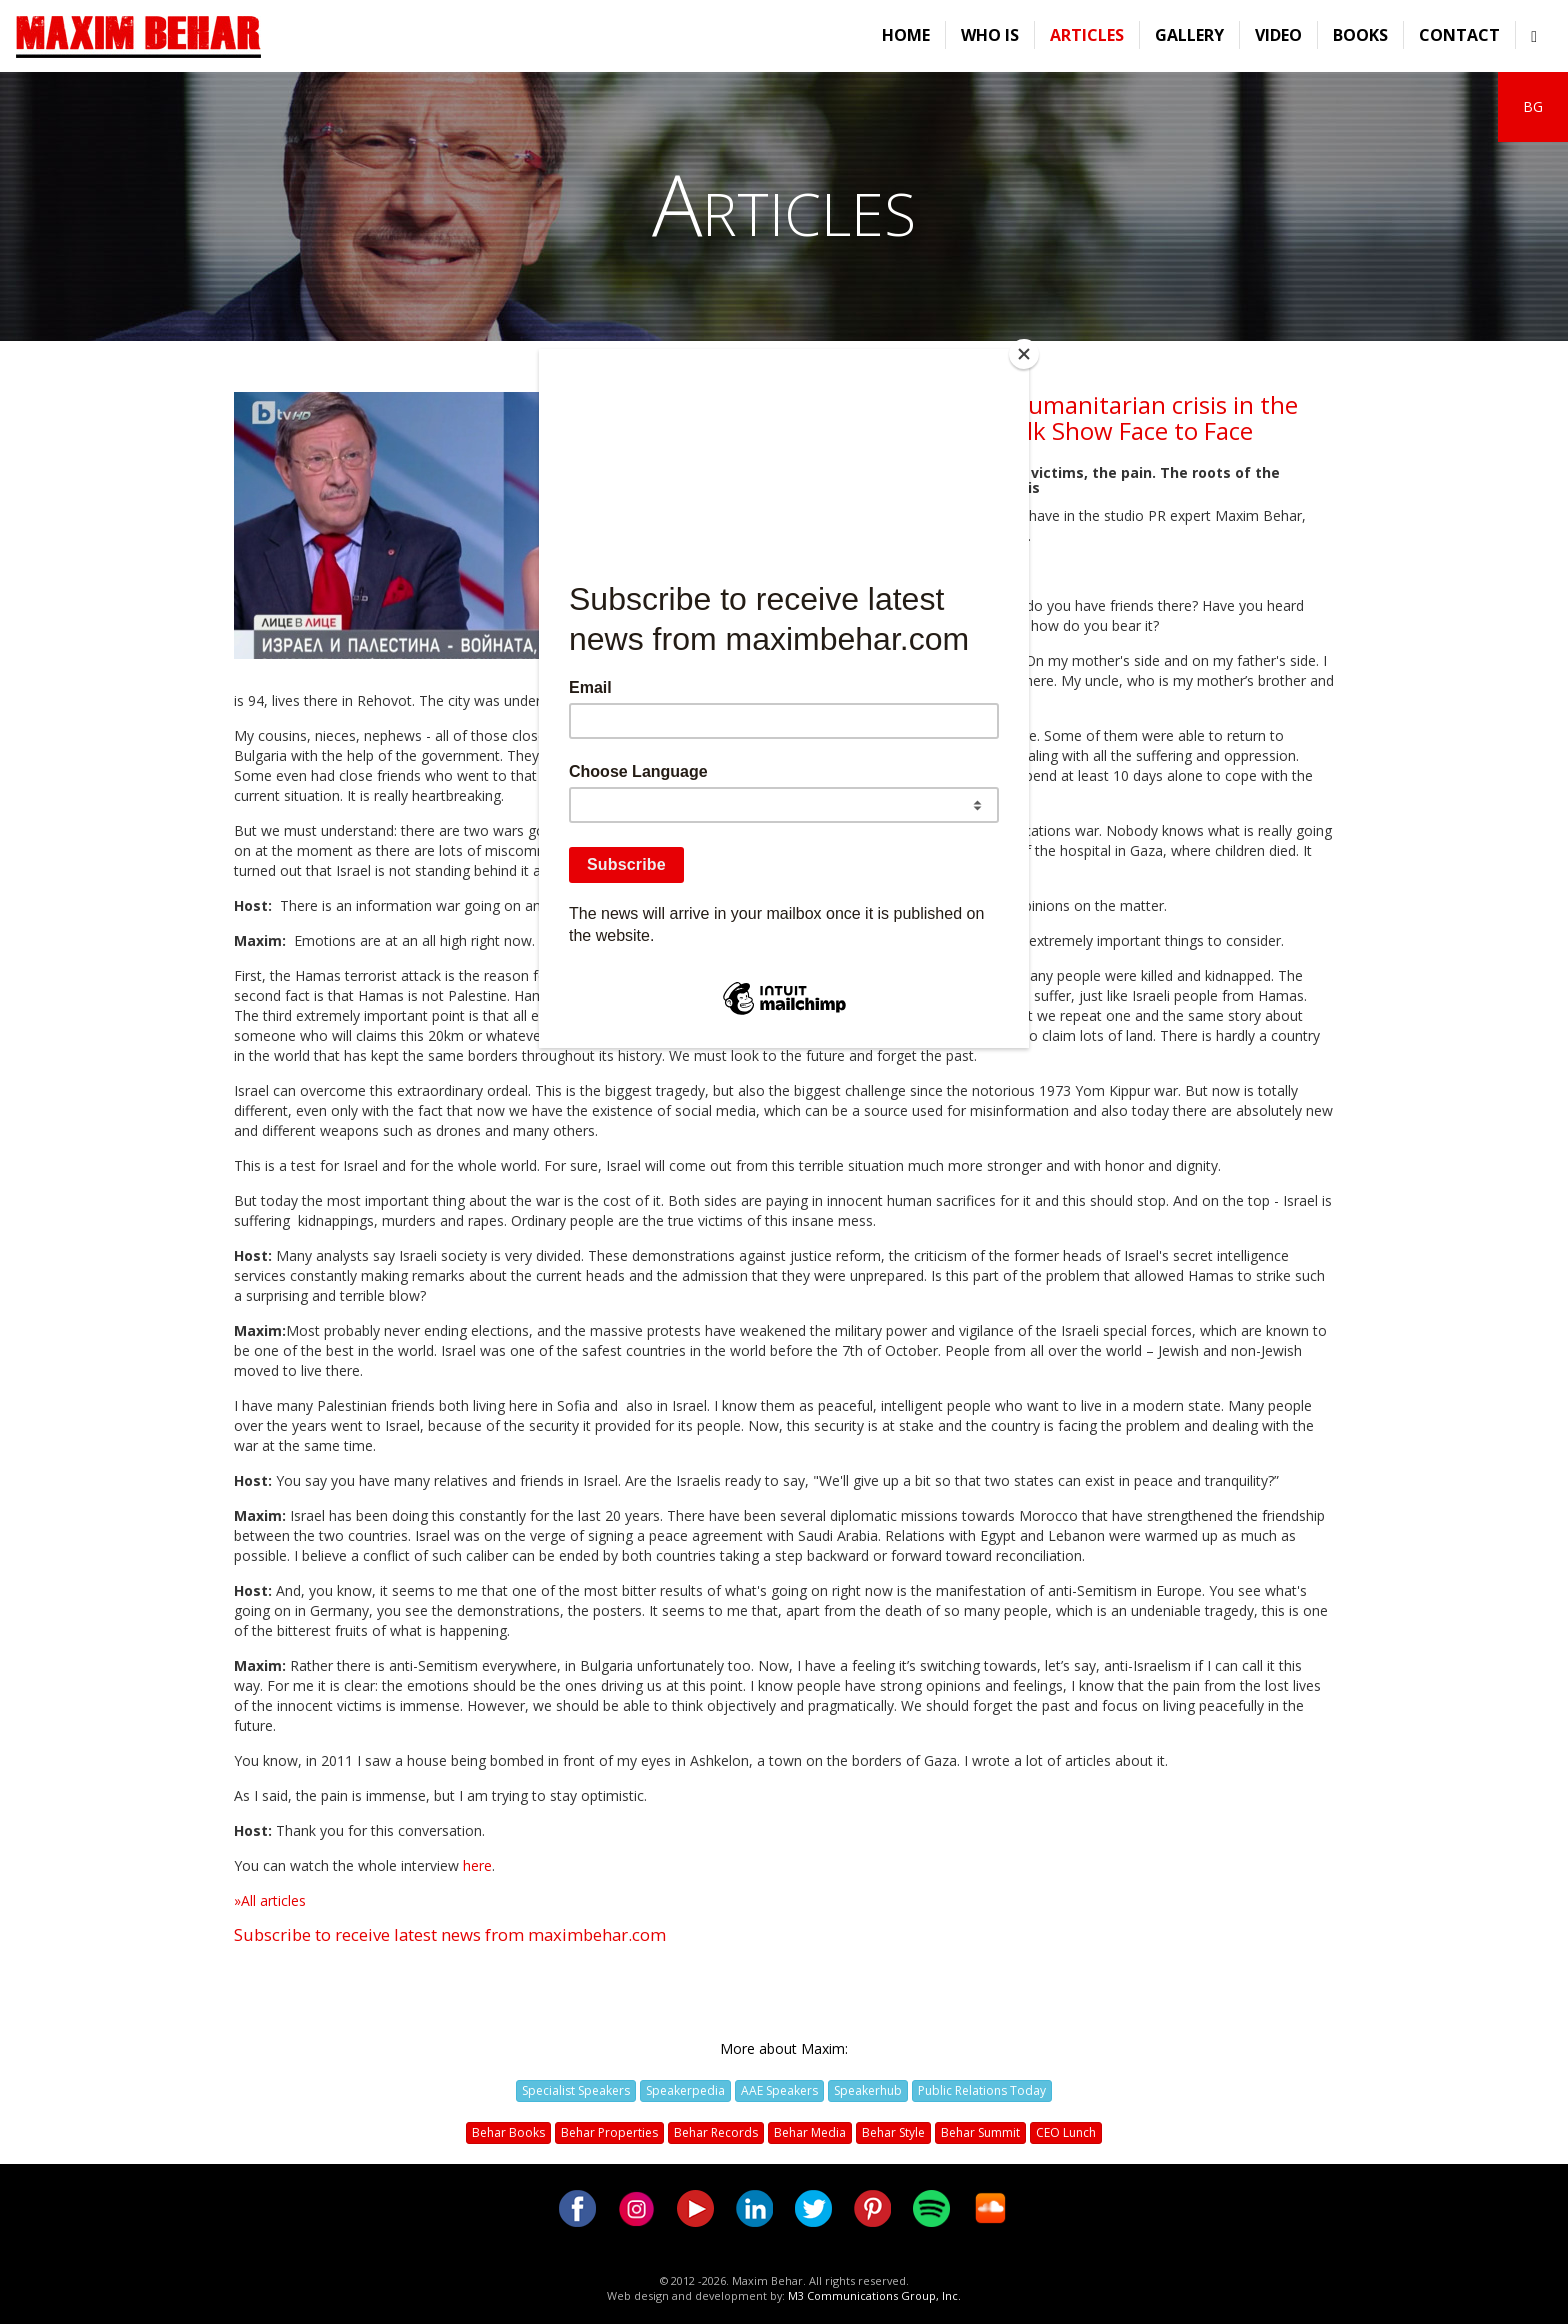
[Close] (1024, 354)
